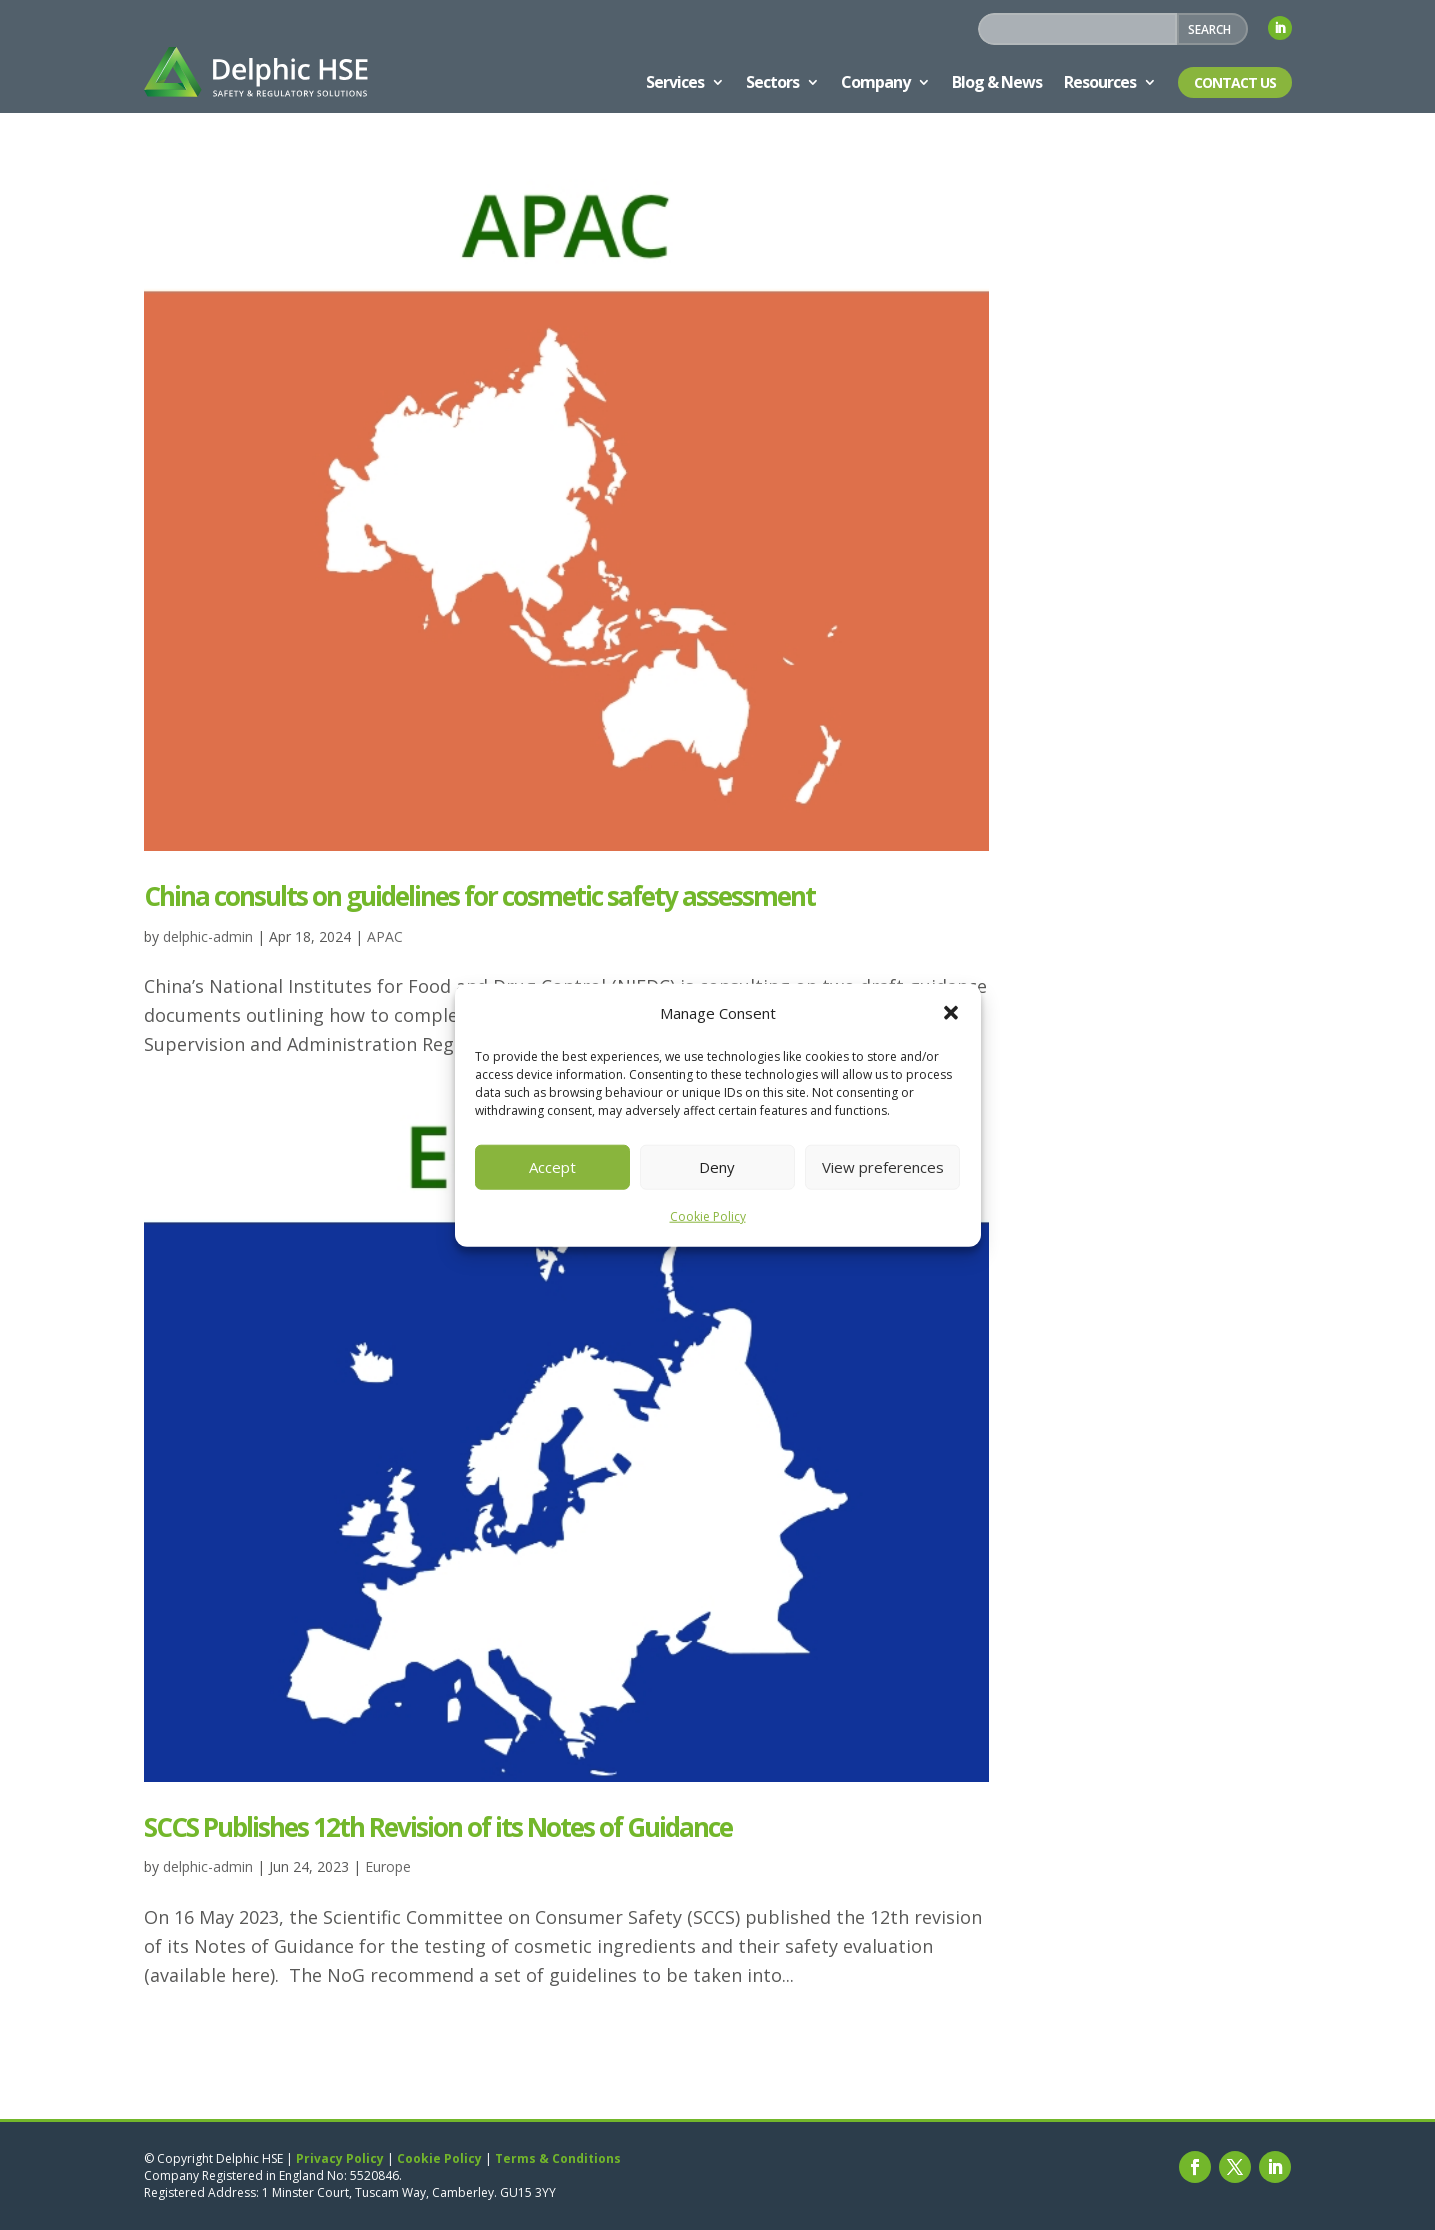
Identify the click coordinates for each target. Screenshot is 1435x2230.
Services (675, 82)
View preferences (883, 1167)
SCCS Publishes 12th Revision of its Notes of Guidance (438, 1827)
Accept (552, 1167)
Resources (1100, 82)
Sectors (772, 82)
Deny (717, 1167)
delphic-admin (208, 936)
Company (875, 82)
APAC (385, 936)
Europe (388, 1866)
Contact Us (1235, 82)
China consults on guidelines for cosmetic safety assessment (479, 896)
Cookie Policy (708, 1216)
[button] (951, 1013)
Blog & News (997, 82)
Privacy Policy (340, 2158)
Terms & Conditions (558, 2158)
